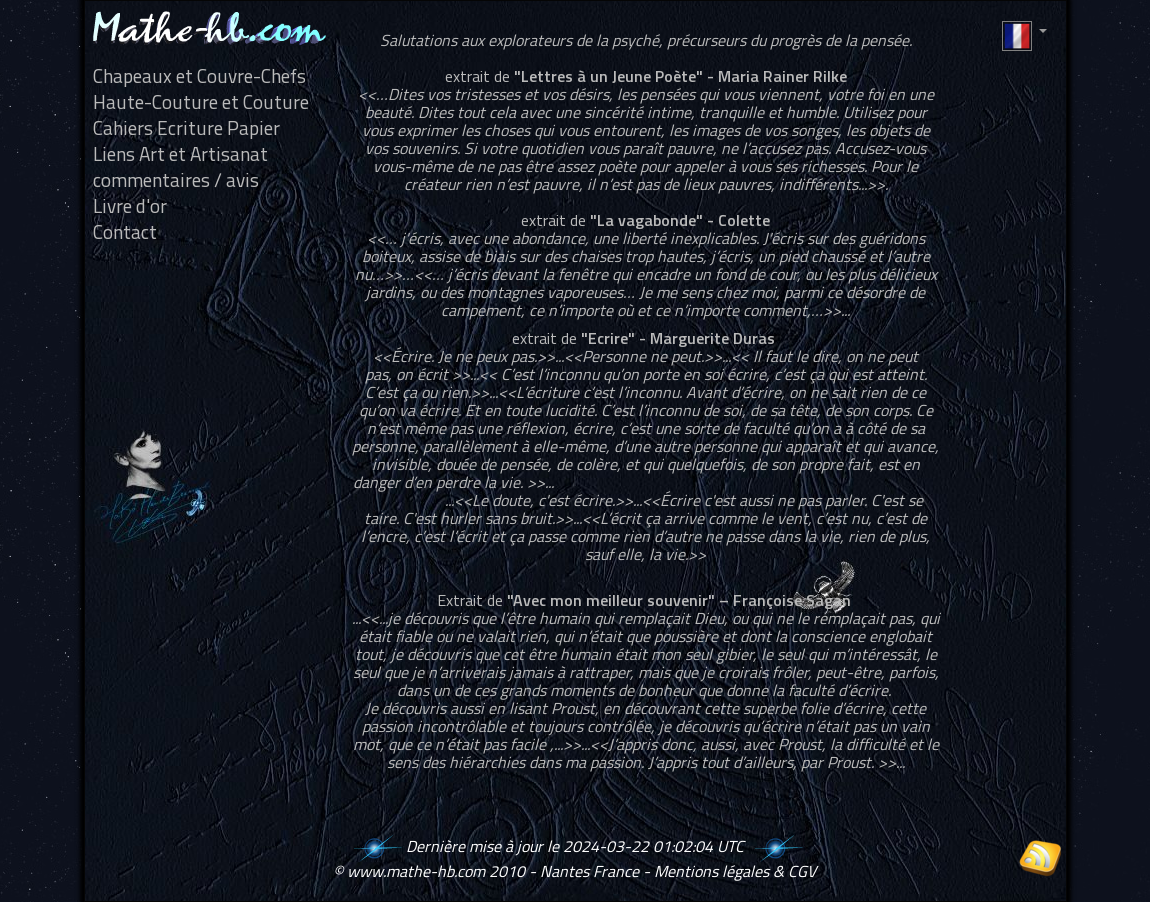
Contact (125, 232)
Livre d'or (130, 206)
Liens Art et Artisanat (180, 154)
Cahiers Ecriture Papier (186, 128)
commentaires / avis (176, 180)
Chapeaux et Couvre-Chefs (199, 76)
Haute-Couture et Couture (201, 102)
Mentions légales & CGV (735, 871)
